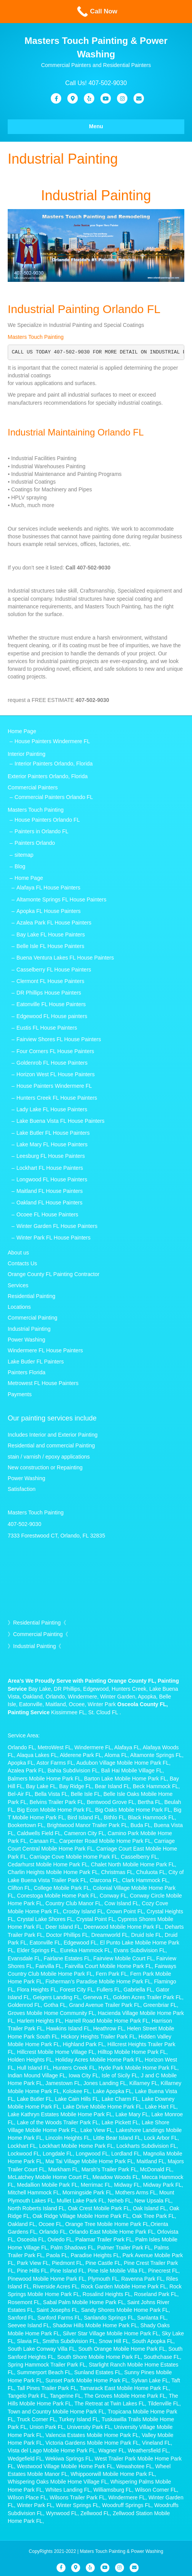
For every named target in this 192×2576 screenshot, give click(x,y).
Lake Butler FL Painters (36, 1361)
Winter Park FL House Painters (53, 1237)
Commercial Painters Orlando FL (54, 797)
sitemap (24, 855)
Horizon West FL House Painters (56, 1074)
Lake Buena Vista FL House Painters (61, 1121)
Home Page (22, 731)
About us (18, 1252)
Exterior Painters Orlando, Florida (48, 776)
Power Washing (26, 1340)
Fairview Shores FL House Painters (59, 1039)
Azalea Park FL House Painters (54, 923)
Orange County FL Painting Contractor (53, 1274)
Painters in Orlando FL (41, 831)
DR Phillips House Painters (49, 993)
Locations (19, 1307)
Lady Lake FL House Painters (52, 1109)
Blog (20, 866)
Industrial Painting (29, 1329)
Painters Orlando (35, 843)
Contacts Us (22, 1263)
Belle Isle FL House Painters (50, 946)
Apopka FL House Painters (49, 911)
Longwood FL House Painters (52, 1179)
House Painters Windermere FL (52, 741)
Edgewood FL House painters (52, 1016)
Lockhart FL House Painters (50, 1168)
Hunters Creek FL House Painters (57, 1098)
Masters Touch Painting (35, 337)
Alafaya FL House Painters (48, 887)
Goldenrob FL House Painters (52, 1063)
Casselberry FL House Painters (54, 969)
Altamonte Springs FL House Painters (62, 899)
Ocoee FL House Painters (47, 1214)
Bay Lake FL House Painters (51, 934)
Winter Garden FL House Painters (57, 1226)
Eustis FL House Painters (47, 1028)
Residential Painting (31, 1296)
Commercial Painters (33, 787)
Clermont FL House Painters (50, 981)
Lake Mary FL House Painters (52, 1144)
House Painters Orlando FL (47, 820)
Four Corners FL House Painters (55, 1051)
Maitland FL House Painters (50, 1191)
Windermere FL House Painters (45, 1350)
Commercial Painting (32, 1318)
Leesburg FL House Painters (51, 1156)
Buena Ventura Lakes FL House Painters (65, 958)
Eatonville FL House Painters (51, 1004)
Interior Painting (26, 754)
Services (18, 1285)
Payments (20, 1394)
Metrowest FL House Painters (43, 1383)
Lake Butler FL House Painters (53, 1133)
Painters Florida (26, 1372)
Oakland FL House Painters (49, 1202)
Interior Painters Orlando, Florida (54, 763)
